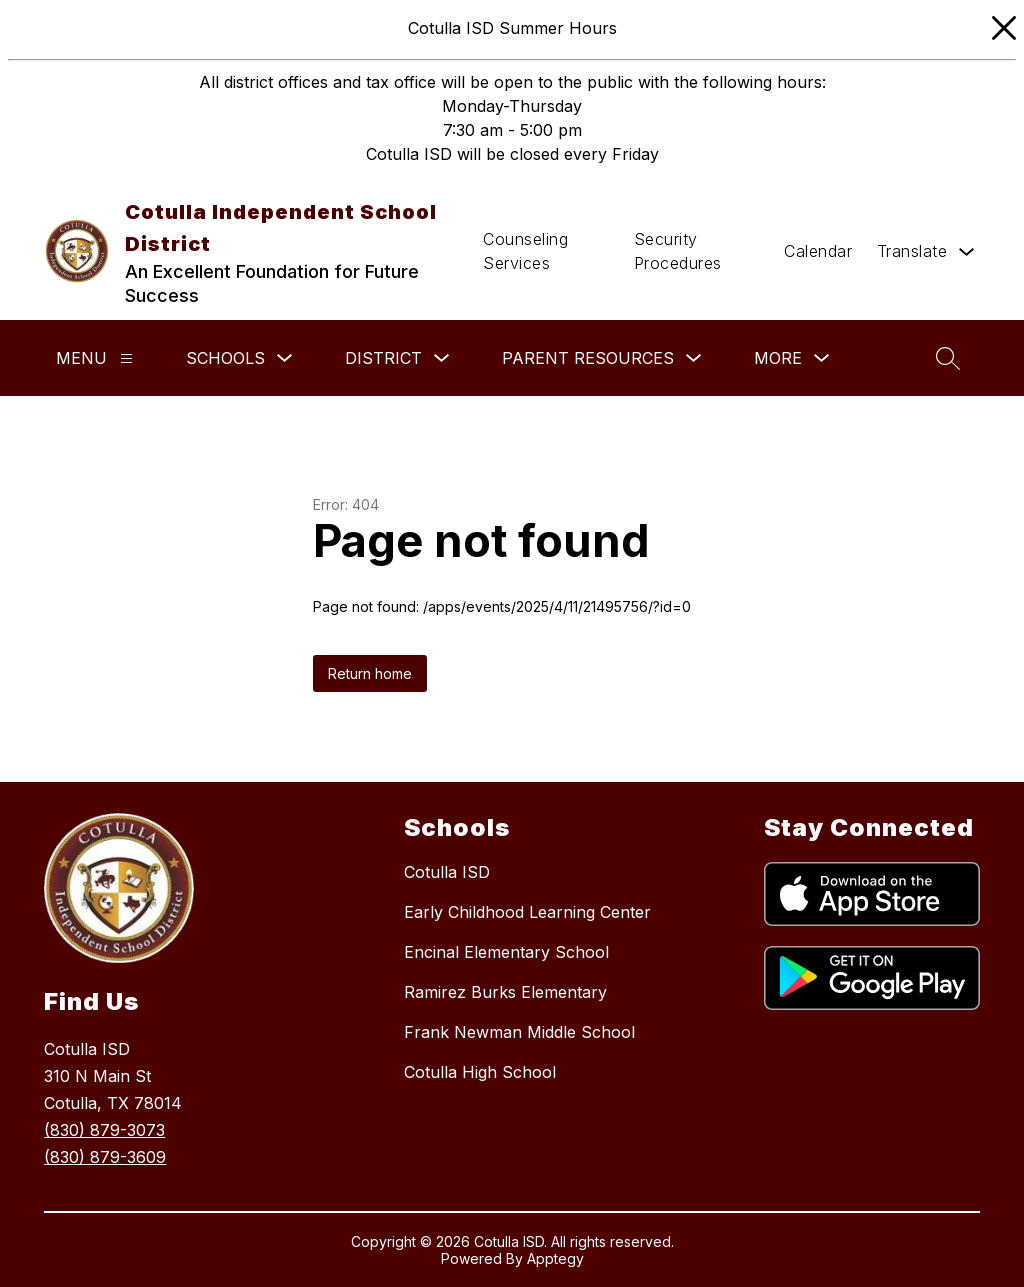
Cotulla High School (480, 1072)
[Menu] (126, 358)
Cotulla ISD (447, 872)
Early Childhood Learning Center (527, 912)
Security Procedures (678, 251)
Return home (370, 673)
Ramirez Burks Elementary (505, 992)
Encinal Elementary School (506, 952)
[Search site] (948, 358)
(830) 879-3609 (105, 1157)
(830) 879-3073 (104, 1130)
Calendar (818, 251)
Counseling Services (525, 251)
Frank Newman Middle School (519, 1032)
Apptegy (555, 1258)
